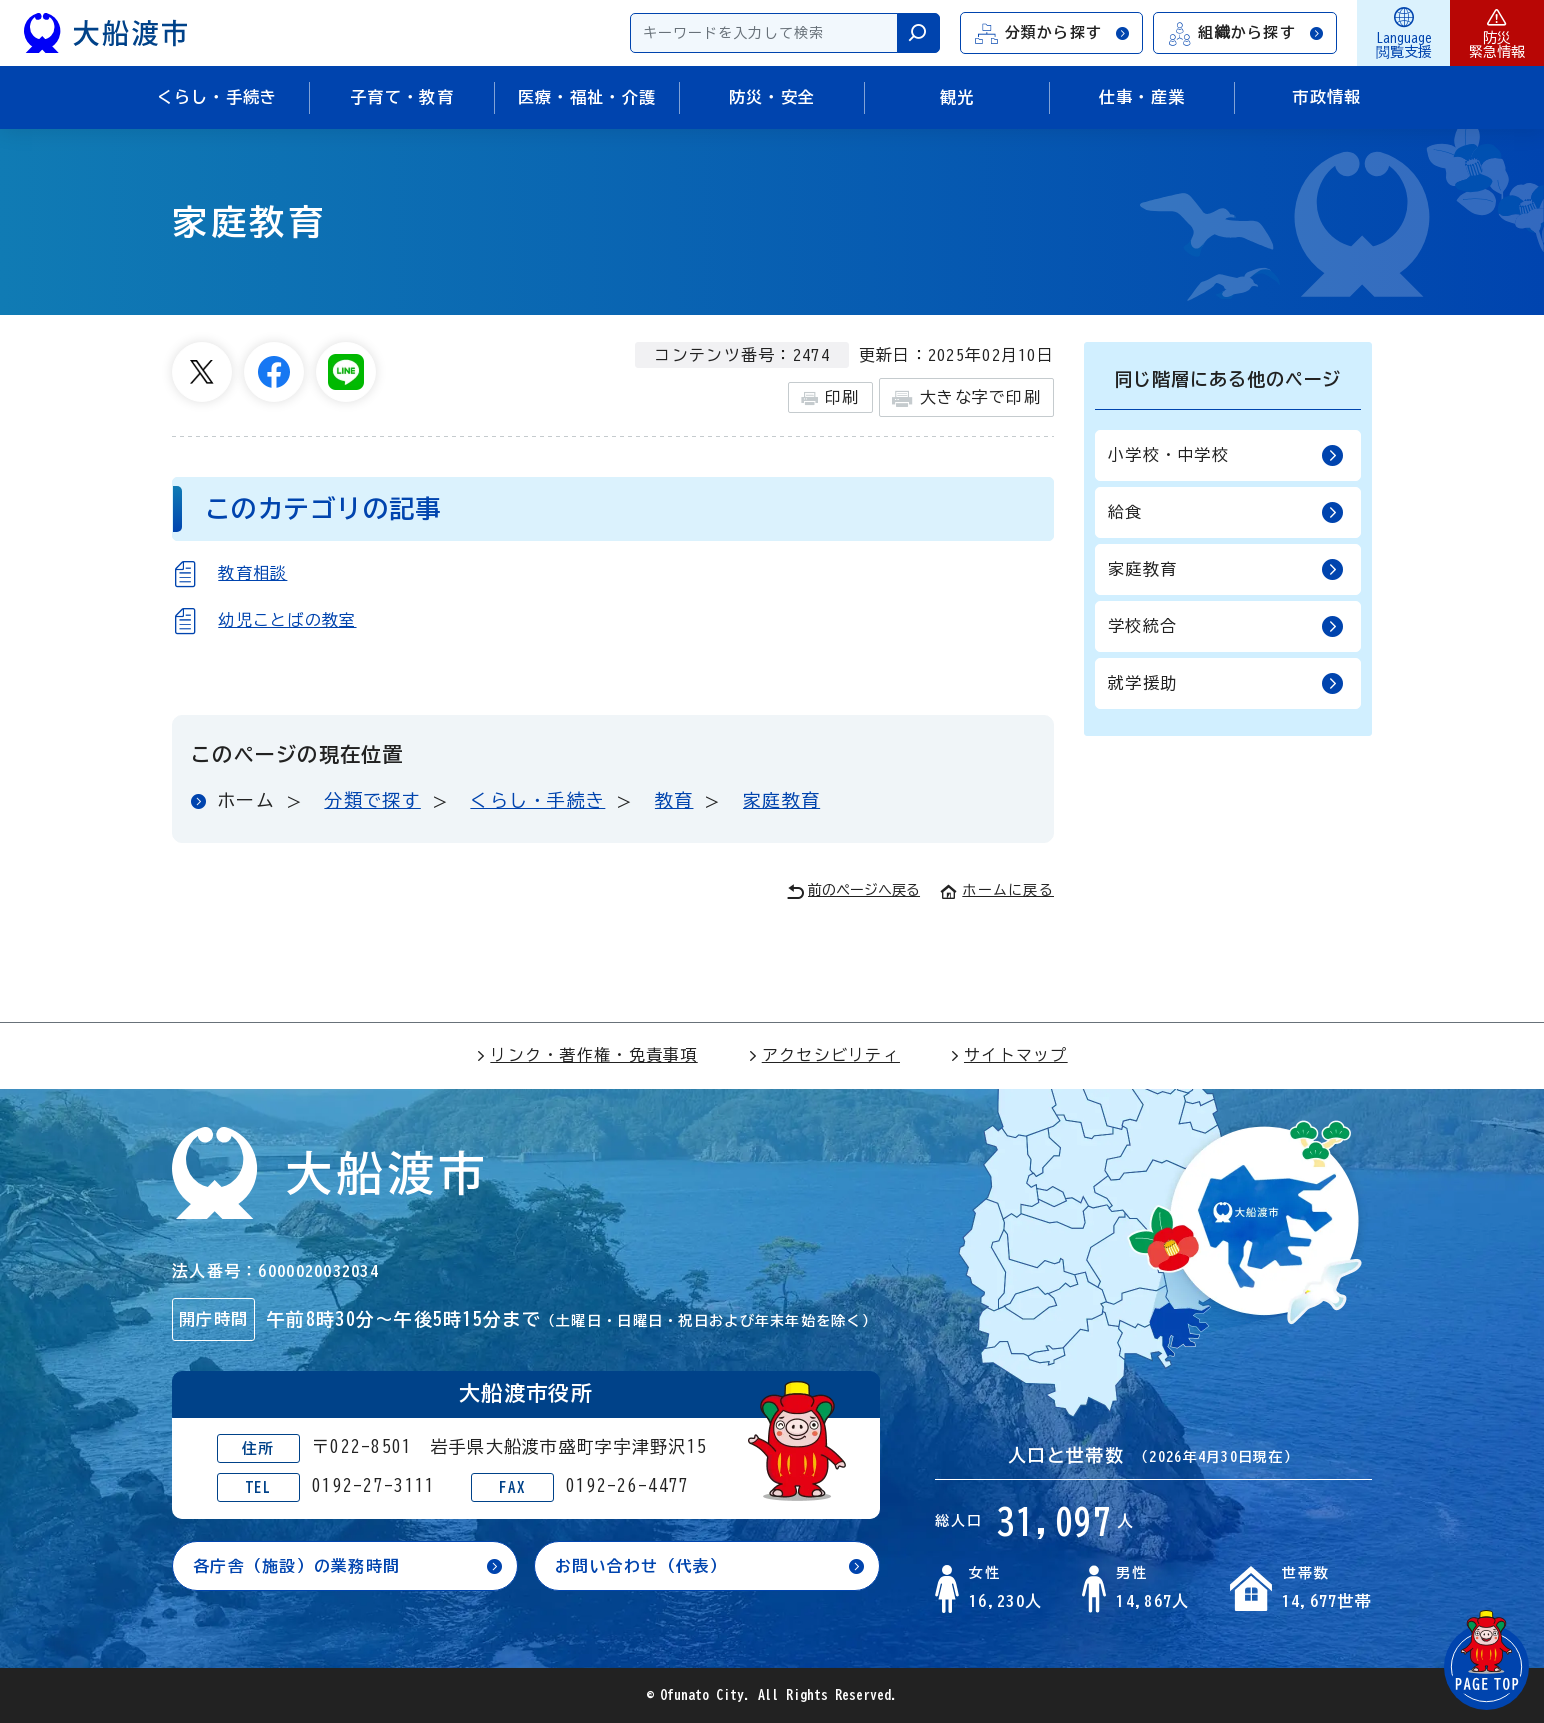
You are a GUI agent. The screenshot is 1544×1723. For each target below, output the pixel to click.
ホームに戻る (997, 890)
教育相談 (252, 573)
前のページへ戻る (853, 891)
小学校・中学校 (1226, 455)
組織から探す (1246, 33)
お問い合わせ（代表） (641, 1566)
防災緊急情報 (1497, 33)
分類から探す (1053, 33)
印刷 (830, 398)
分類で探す (372, 800)
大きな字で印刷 (966, 398)
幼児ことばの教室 (287, 620)
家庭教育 (781, 800)
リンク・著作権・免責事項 (586, 1055)
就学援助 (1226, 683)
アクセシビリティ (824, 1055)
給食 (1226, 512)
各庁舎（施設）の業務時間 (296, 1566)
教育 (674, 800)
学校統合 (1226, 626)
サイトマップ (1009, 1055)
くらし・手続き (537, 800)
